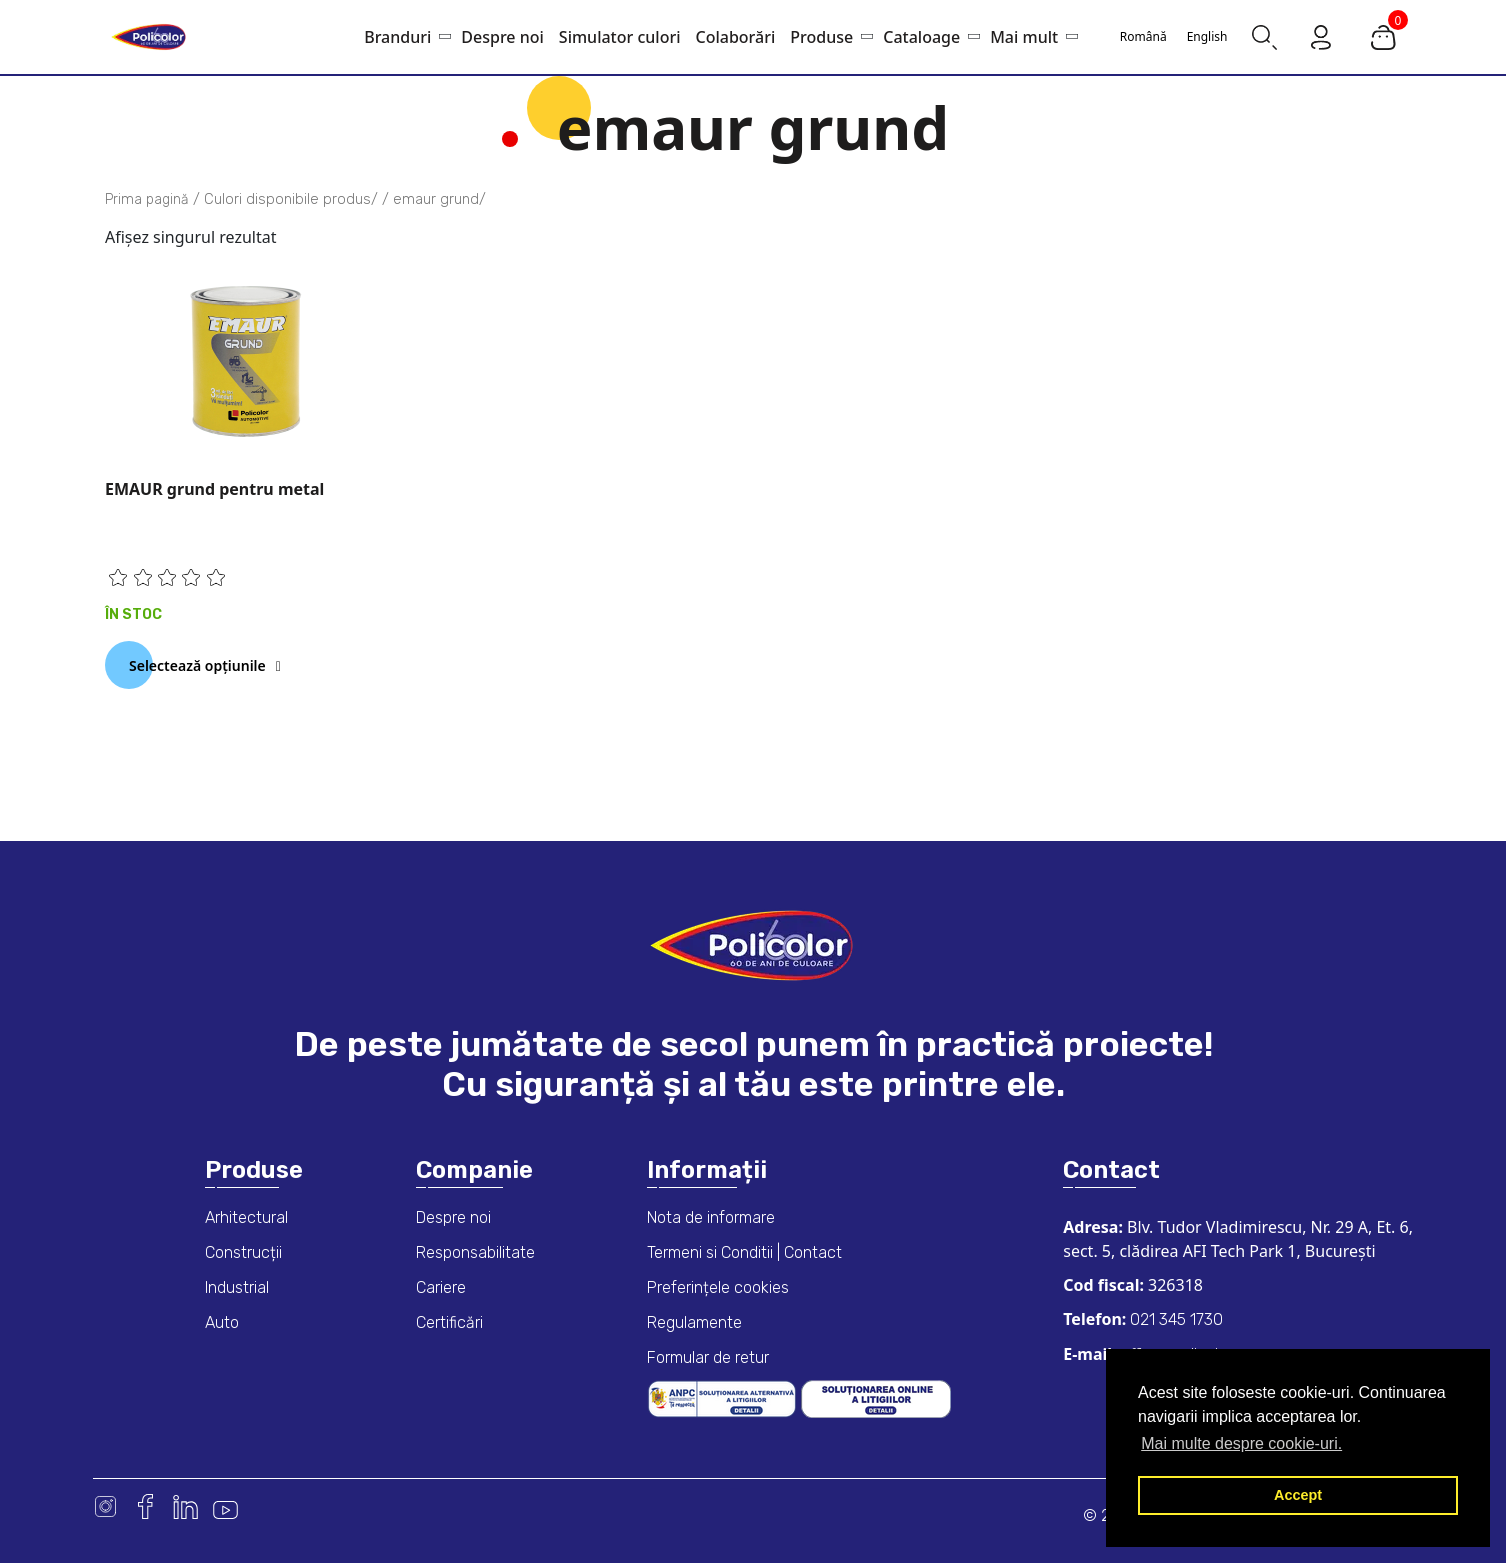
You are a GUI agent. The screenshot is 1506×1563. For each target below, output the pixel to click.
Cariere (441, 1287)
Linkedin (185, 1506)
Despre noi (453, 1217)
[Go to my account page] (1321, 36)
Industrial (237, 1287)
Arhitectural (246, 1217)
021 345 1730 (1174, 1319)
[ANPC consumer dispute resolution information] (724, 1397)
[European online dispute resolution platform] (876, 1397)
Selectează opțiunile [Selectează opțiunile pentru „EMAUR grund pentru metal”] (197, 665)
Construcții (243, 1252)
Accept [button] (1298, 1495)
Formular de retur (708, 1357)
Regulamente (694, 1322)
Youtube (225, 1506)
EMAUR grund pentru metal (214, 489)
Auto (222, 1322)
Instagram (105, 1506)
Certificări (449, 1322)
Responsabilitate (475, 1252)
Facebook (145, 1506)
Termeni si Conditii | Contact (744, 1252)
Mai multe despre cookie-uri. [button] (1241, 1443)
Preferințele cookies (718, 1287)
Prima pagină (147, 199)
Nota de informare (711, 1217)
